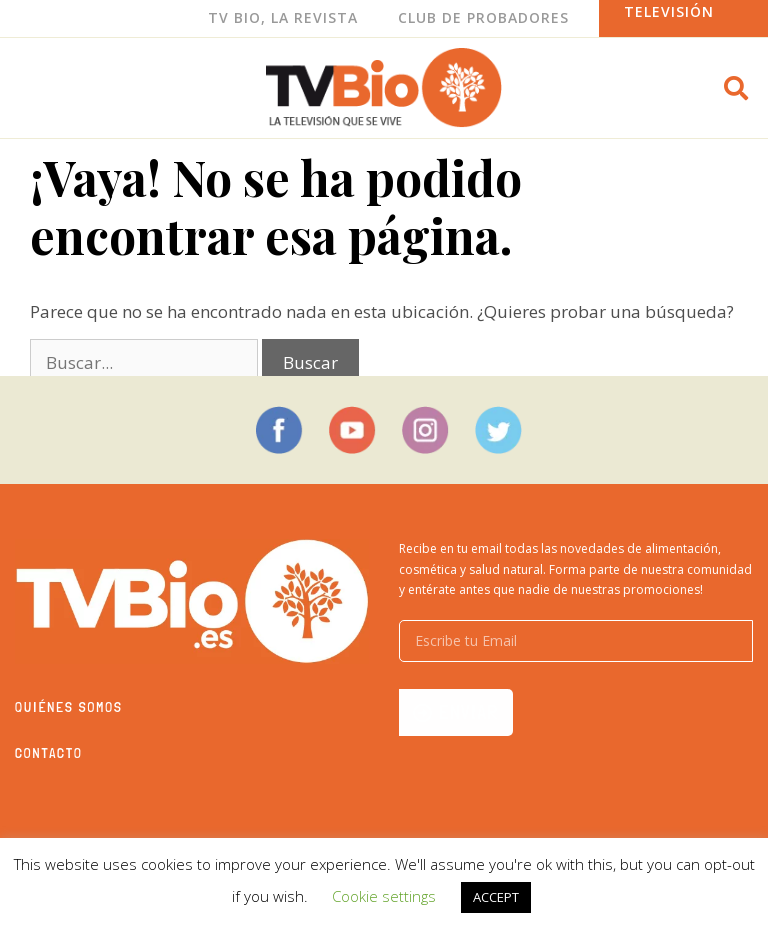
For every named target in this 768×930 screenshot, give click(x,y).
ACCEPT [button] (496, 897)
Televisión (669, 11)
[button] (736, 88)
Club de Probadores (483, 17)
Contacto (49, 753)
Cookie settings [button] (384, 896)
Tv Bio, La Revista (283, 17)
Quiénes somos (69, 707)
